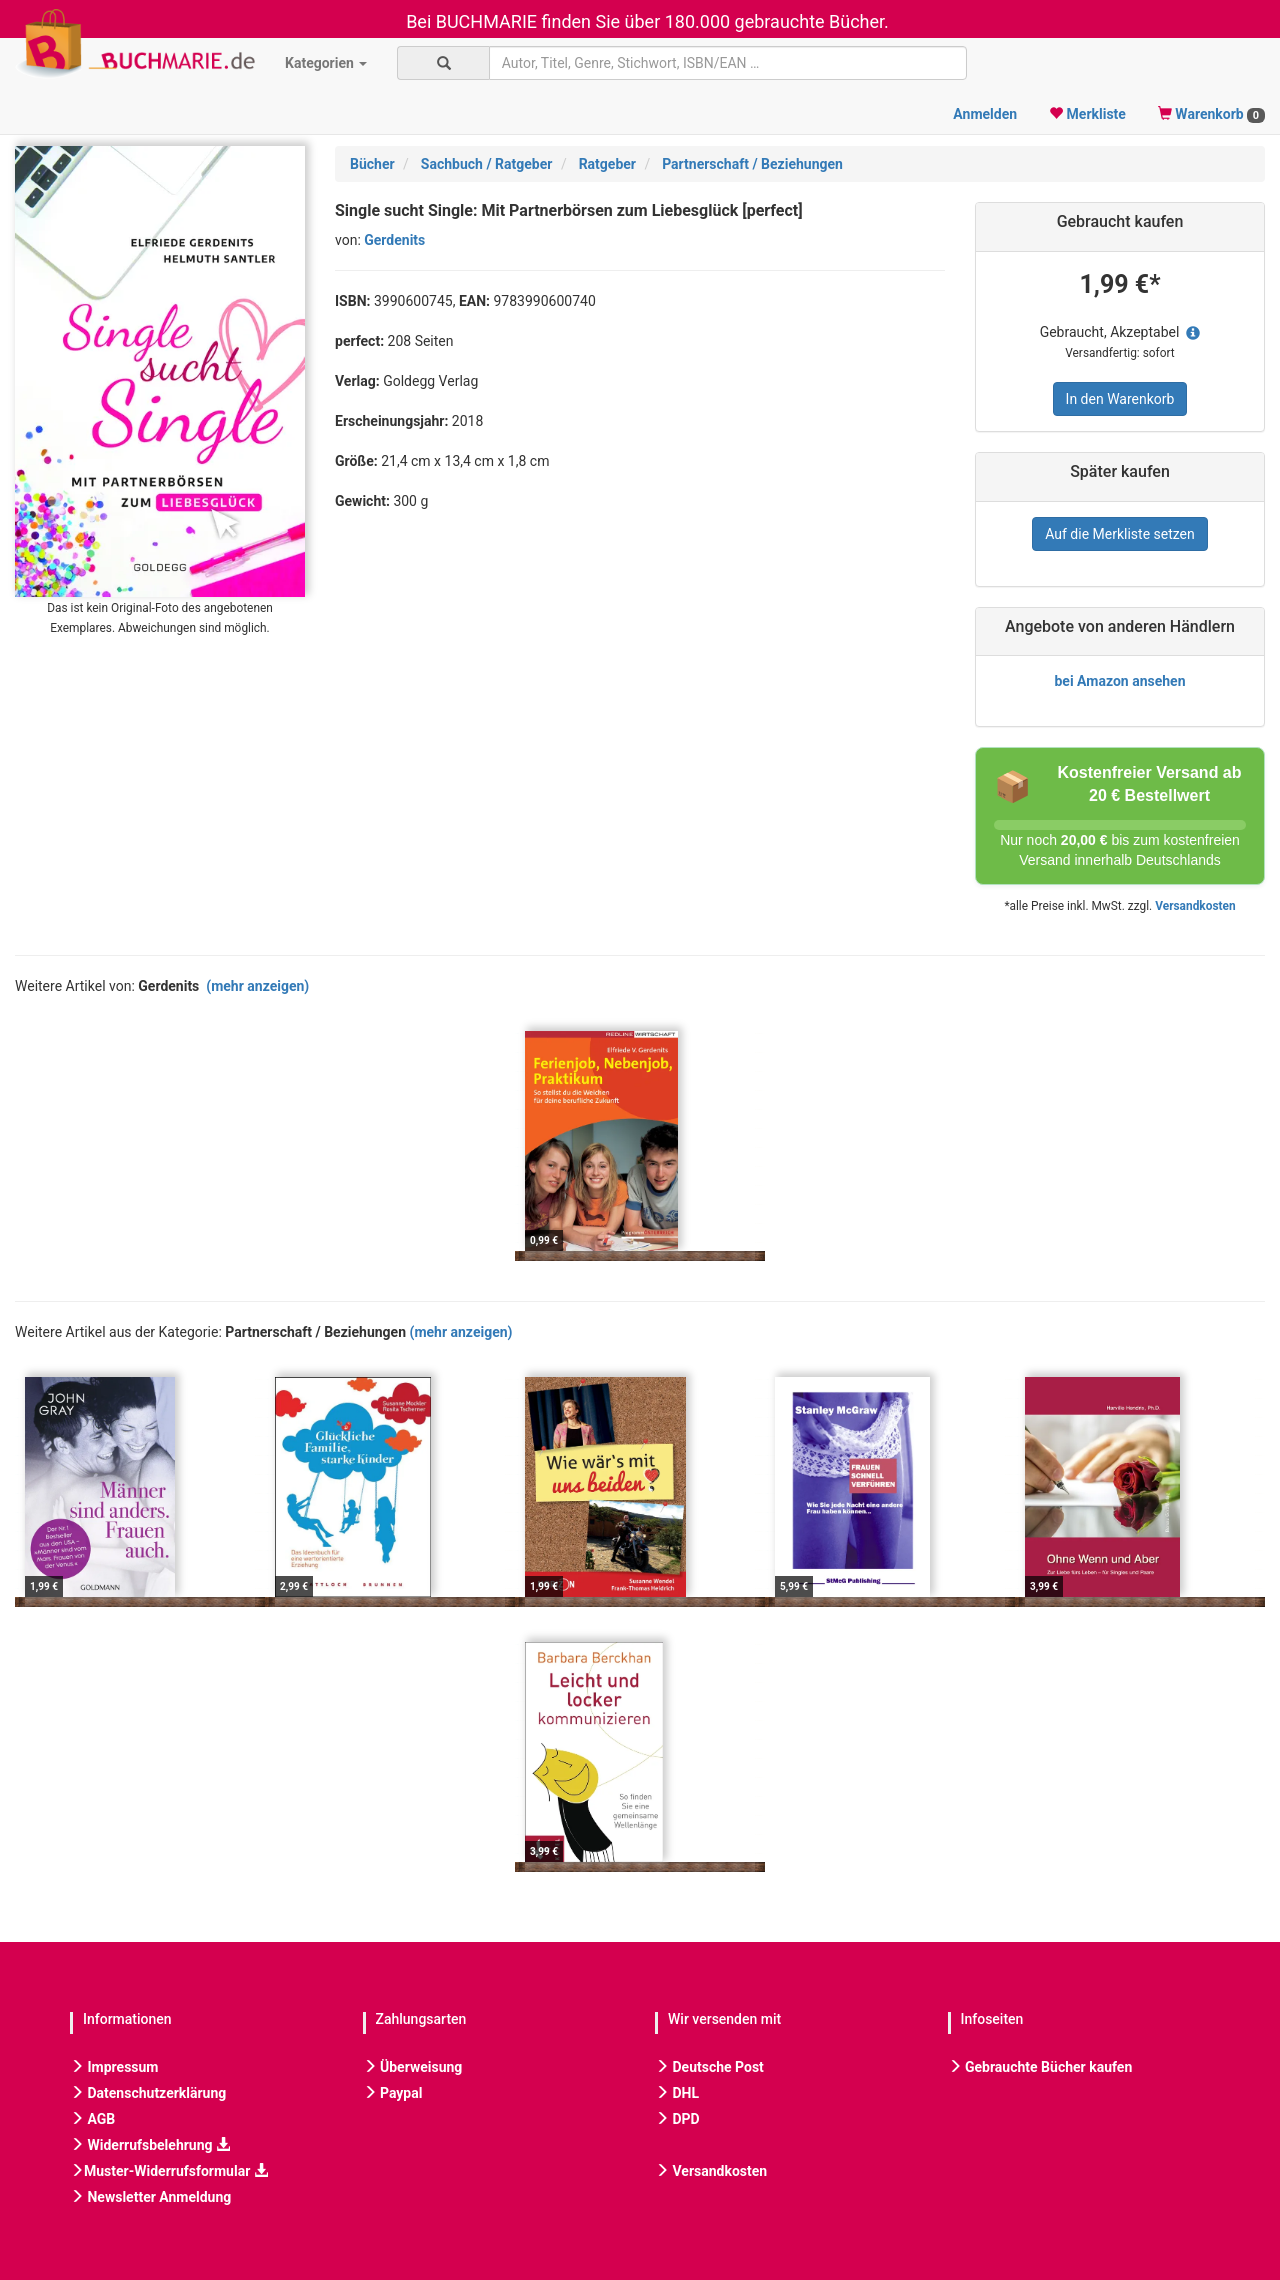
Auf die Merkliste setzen (1120, 534)
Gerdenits (394, 240)
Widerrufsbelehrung (150, 2145)
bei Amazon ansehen (1119, 681)
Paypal (393, 2093)
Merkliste (1087, 114)
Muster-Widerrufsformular (169, 2171)
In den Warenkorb (1120, 399)
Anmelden (985, 114)
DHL (677, 2093)
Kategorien (326, 63)
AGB (92, 2119)
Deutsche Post (709, 2067)
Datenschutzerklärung (148, 2093)
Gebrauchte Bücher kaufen (1040, 2067)
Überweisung (413, 2067)
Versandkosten (1195, 906)
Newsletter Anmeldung (150, 2197)
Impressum (114, 2067)
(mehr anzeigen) (257, 986)
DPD (677, 2119)
